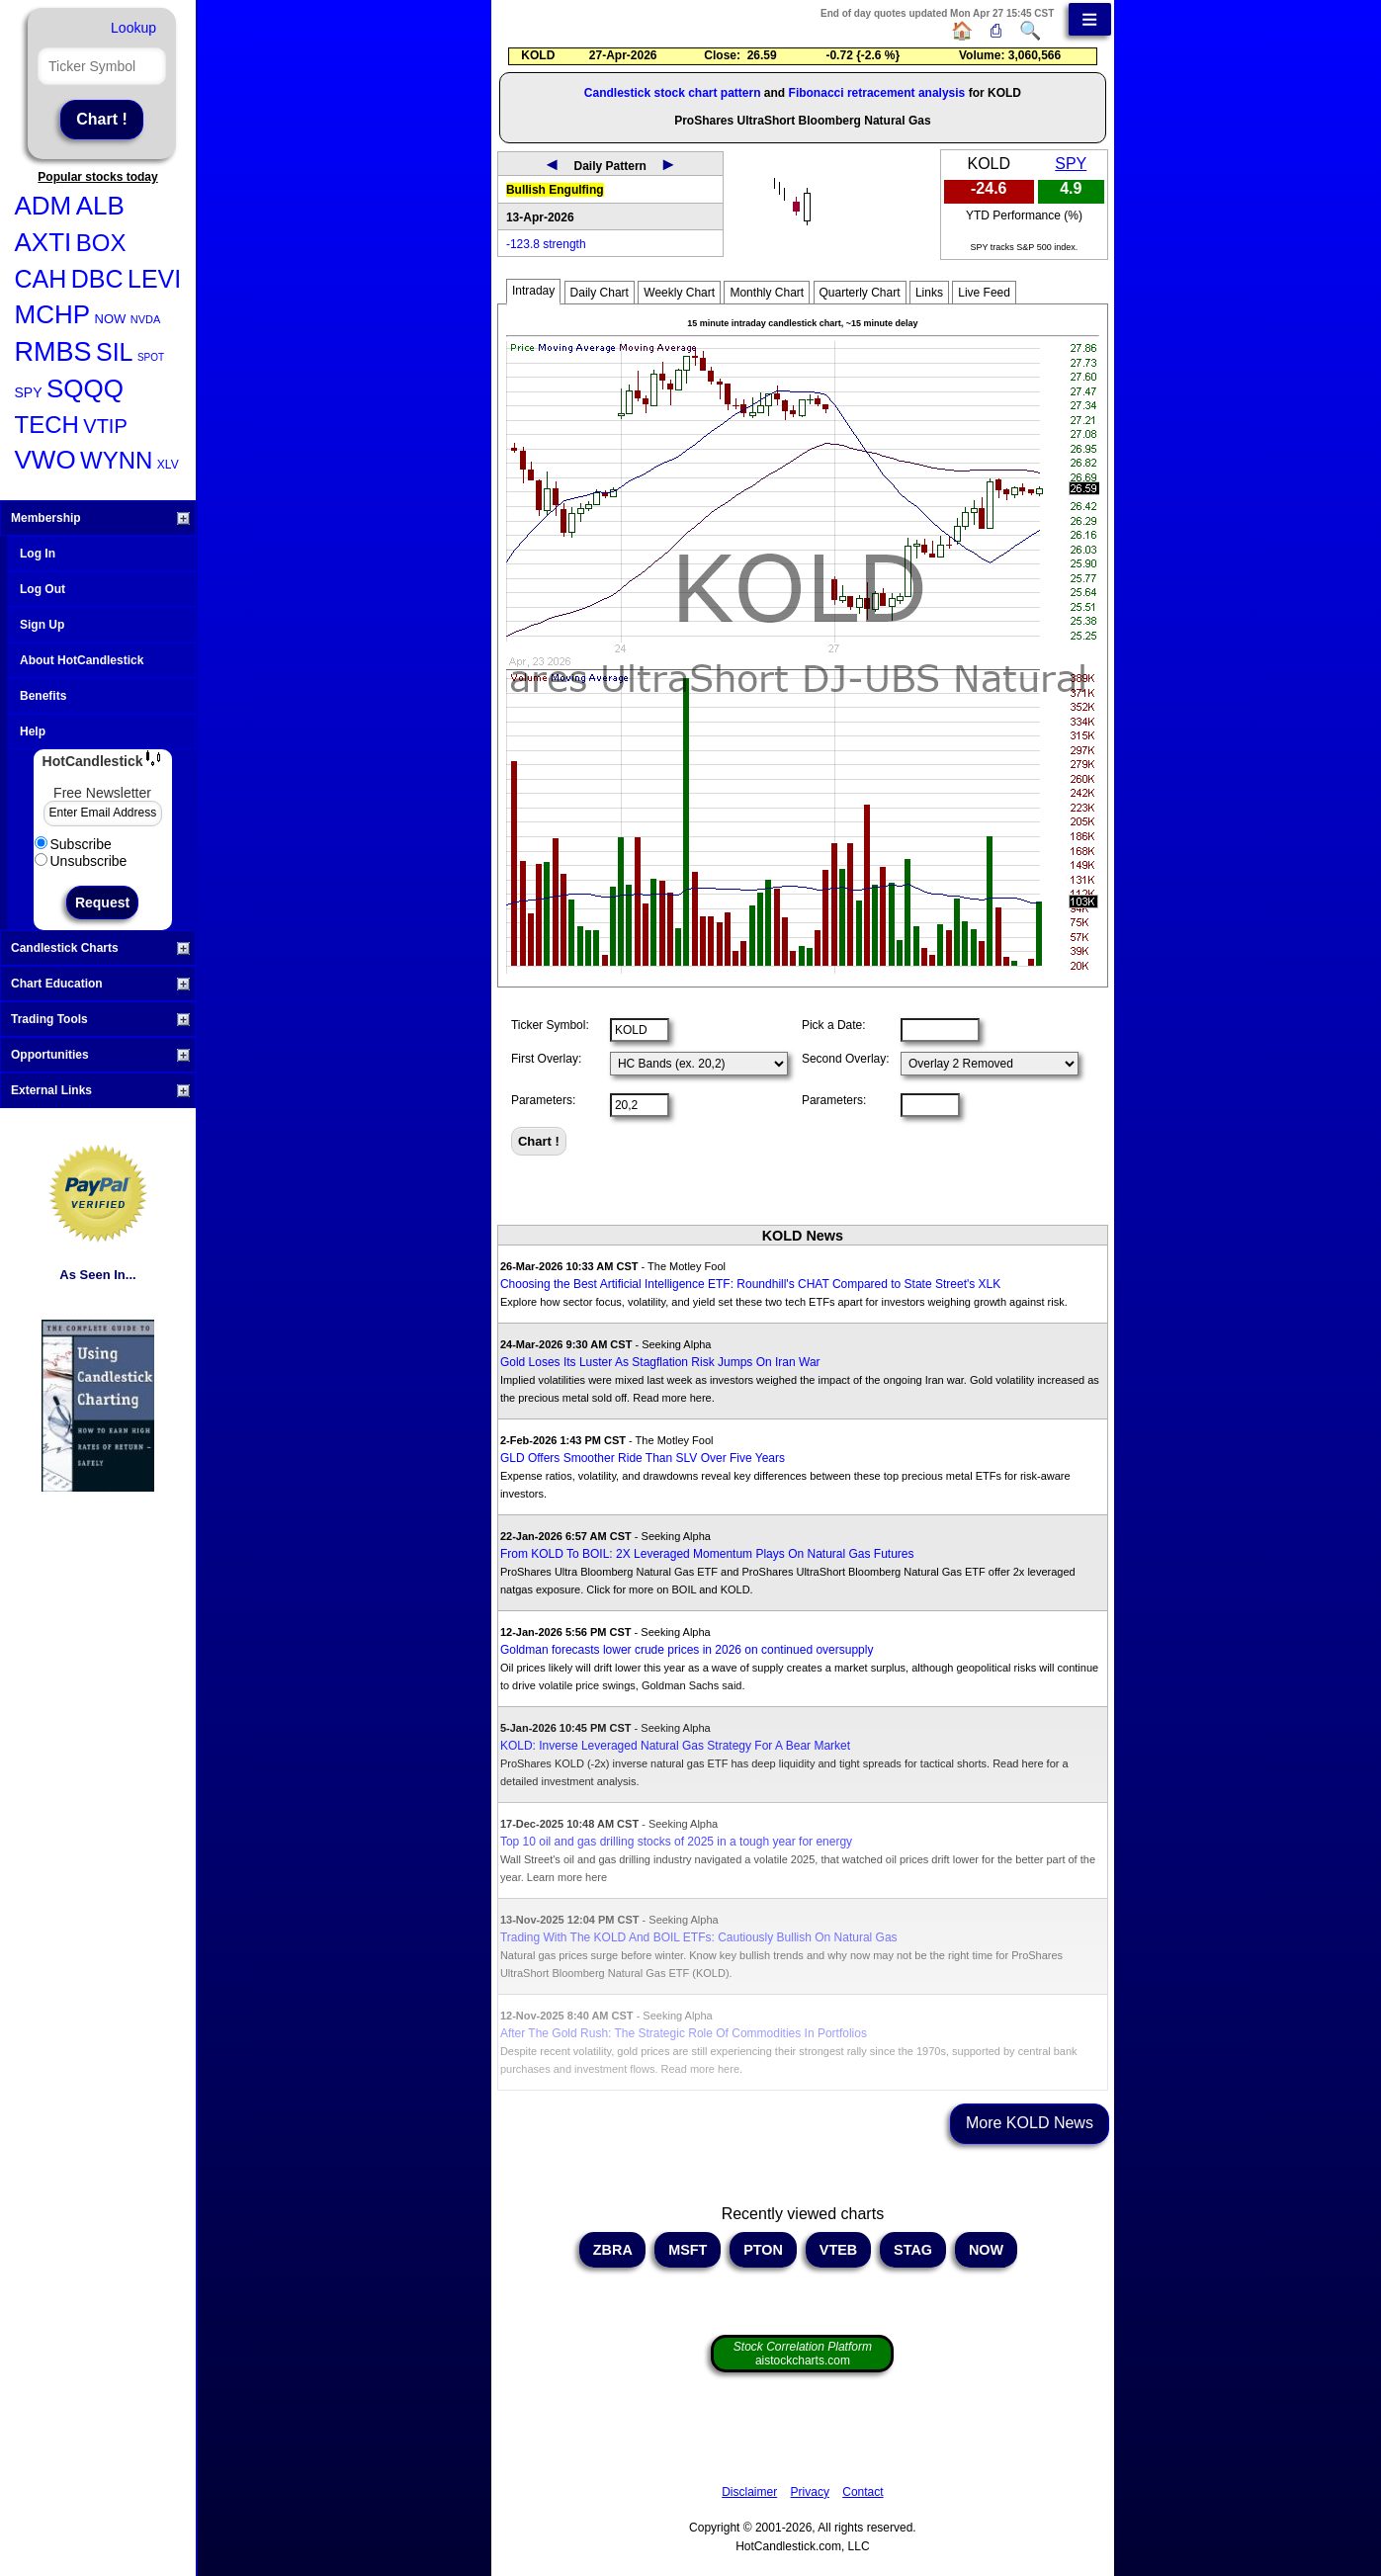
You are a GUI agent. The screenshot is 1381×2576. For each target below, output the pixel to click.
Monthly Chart (767, 293)
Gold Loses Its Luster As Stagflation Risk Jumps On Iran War (660, 1362)
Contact (862, 2492)
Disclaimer (749, 2492)
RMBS (53, 352)
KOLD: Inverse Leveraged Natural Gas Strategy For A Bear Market (675, 1746)
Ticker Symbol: (550, 1025)
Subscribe (73, 844)
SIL (114, 352)
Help (32, 731)
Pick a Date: (834, 1025)
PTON (763, 2250)
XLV (168, 465)
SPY (29, 392)
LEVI (154, 279)
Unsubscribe (81, 861)
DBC (97, 279)
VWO (45, 459)
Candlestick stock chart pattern (672, 93)
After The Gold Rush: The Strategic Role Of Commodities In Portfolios (683, 2033)
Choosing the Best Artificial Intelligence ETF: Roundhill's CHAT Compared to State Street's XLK (750, 1284)
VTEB (838, 2250)
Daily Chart (599, 293)
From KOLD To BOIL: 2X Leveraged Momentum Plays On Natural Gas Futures (707, 1554)
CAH (41, 279)
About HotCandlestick (81, 660)
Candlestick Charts (100, 948)
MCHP (53, 314)
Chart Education (100, 983)
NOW (111, 318)
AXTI (43, 242)
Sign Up (42, 625)
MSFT (687, 2250)
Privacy (810, 2492)
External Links (100, 1090)
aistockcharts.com (803, 2353)
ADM (43, 205)
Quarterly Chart (860, 293)
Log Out (42, 589)
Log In (37, 553)
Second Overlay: (846, 1059)
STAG (913, 2250)
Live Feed (984, 293)
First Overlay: (546, 1059)
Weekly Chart (679, 293)
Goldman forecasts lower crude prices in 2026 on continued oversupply (687, 1650)
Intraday (533, 291)
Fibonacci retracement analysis (877, 93)
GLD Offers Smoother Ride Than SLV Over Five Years (642, 1458)
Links (929, 293)
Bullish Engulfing (555, 190)
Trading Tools (100, 1019)
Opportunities (100, 1055)
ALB (100, 205)
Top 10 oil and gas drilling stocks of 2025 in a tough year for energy (676, 1841)
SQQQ (85, 388)
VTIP (105, 426)
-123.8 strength (546, 244)
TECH (47, 424)
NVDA (145, 319)
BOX (101, 242)
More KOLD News (1029, 2122)
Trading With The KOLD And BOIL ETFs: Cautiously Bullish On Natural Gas (699, 1937)
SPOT (150, 357)
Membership (100, 518)
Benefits (43, 696)
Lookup (133, 28)
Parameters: (543, 1100)
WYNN (116, 460)
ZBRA (612, 2250)
